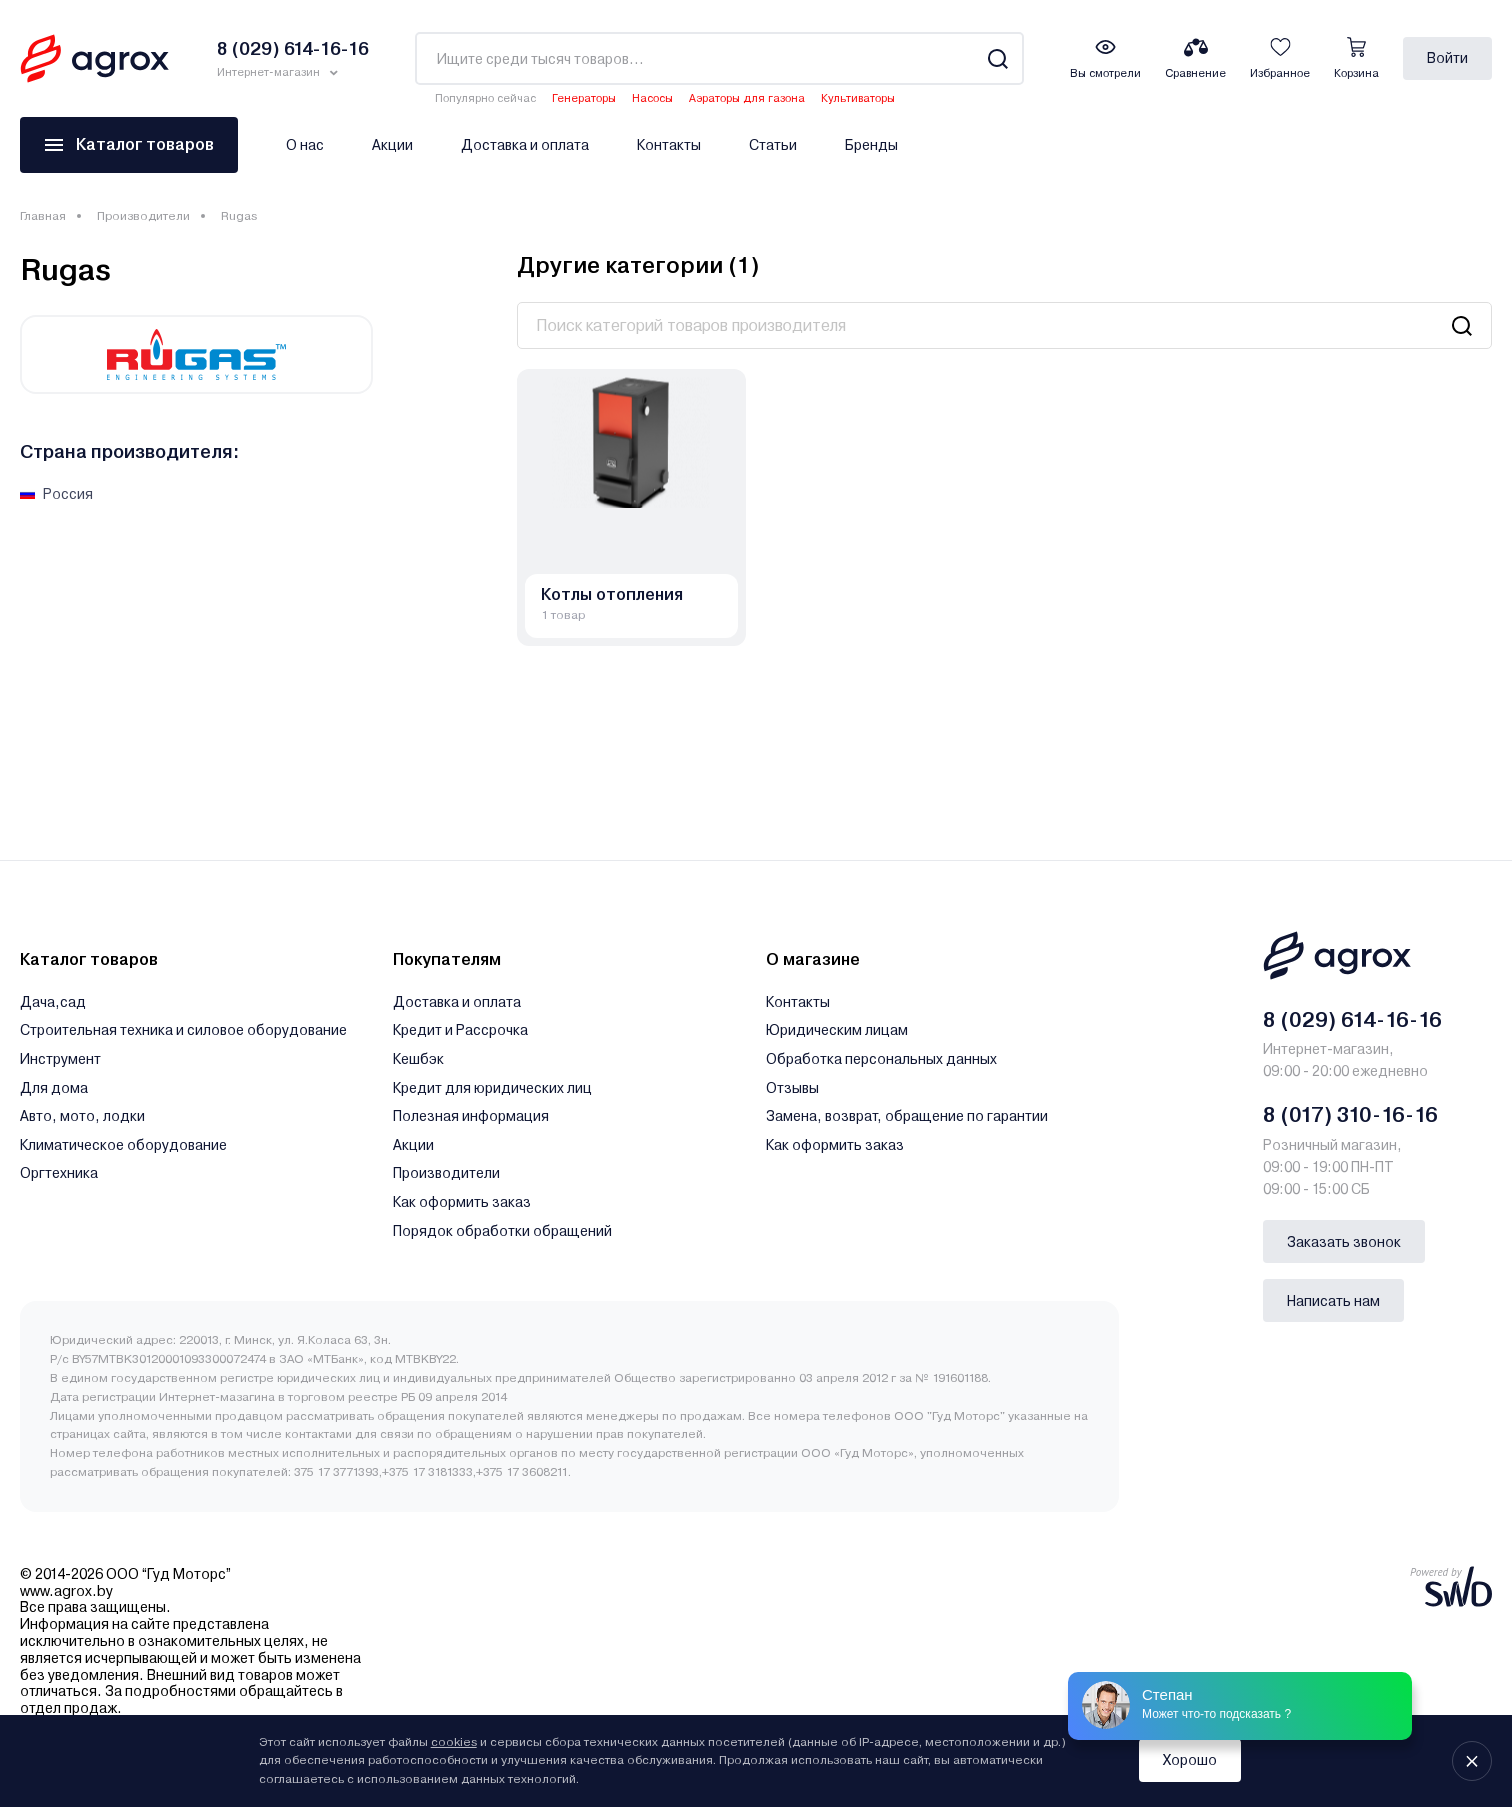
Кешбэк (418, 1059)
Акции (392, 145)
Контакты (669, 145)
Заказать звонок (1344, 1242)
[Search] (997, 58)
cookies (454, 1742)
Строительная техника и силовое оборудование (183, 1030)
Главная (43, 216)
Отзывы (792, 1088)
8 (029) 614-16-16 (1352, 1020)
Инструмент (60, 1059)
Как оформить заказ (462, 1202)
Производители (143, 216)
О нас (305, 145)
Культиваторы (858, 98)
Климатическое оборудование (123, 1145)
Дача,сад (53, 1002)
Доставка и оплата (525, 145)
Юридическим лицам (837, 1030)
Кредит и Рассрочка (460, 1030)
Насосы (652, 98)
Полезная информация (471, 1116)
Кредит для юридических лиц (492, 1088)
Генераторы (584, 98)
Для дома (54, 1088)
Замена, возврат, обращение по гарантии (907, 1116)
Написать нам (1333, 1301)
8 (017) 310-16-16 (1350, 1115)
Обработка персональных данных (881, 1059)
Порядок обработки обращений (502, 1231)
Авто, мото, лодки (82, 1116)
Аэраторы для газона (747, 98)
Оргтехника (59, 1173)
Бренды (871, 145)
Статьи (773, 145)
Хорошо (1190, 1760)
